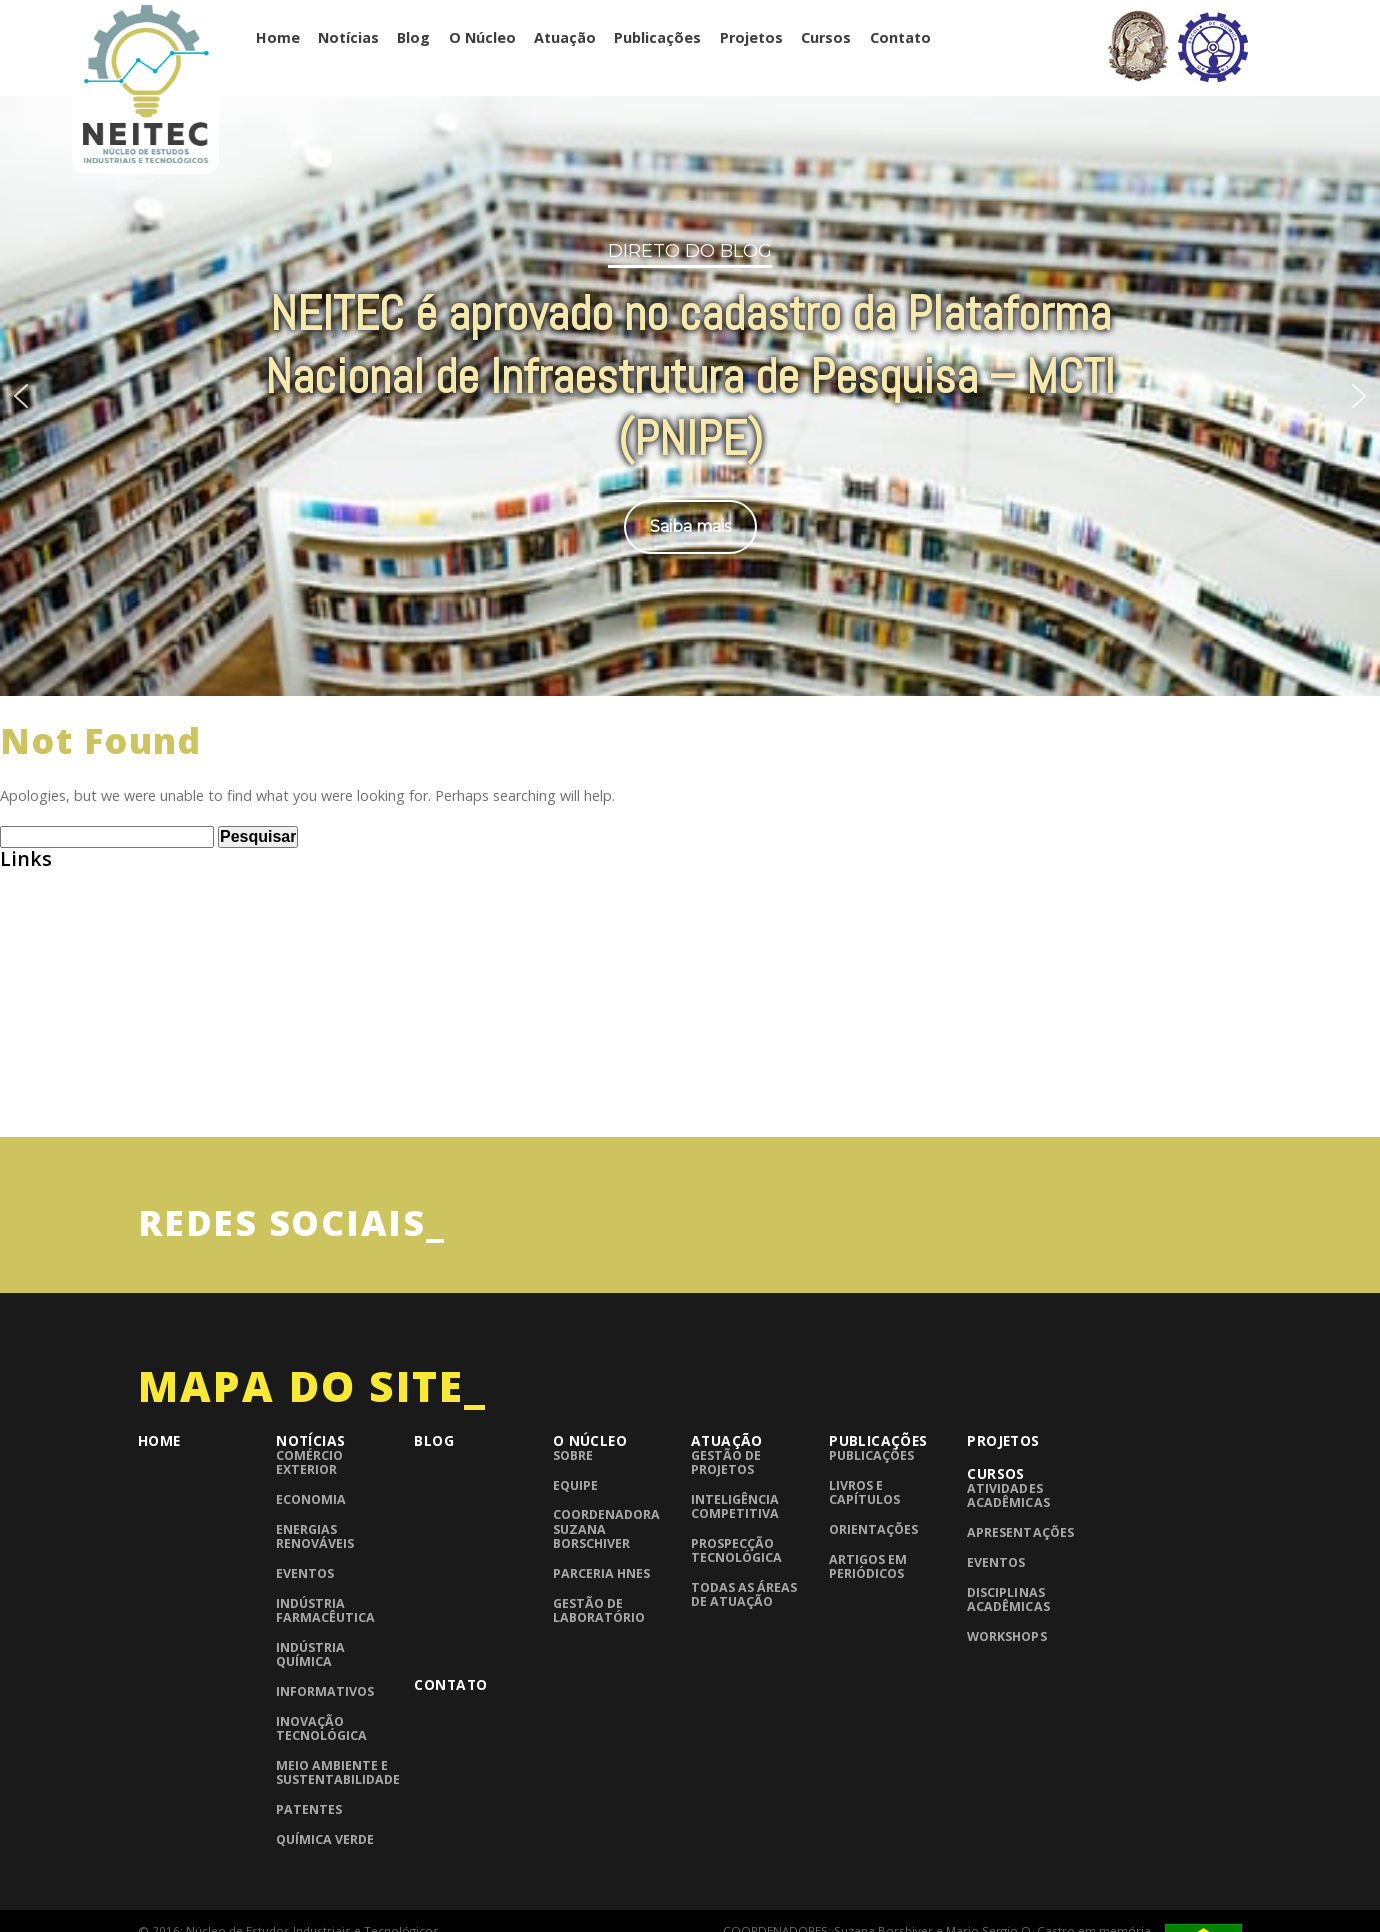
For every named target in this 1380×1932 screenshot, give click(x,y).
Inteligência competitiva (735, 1506)
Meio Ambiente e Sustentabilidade (338, 1772)
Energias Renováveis (315, 1536)
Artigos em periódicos (868, 1566)
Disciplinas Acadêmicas (1008, 1599)
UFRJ (15, 1106)
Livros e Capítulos (864, 1492)
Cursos (826, 37)
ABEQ (19, 877)
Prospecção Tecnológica (736, 1550)
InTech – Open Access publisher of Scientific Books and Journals (228, 1068)
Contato (900, 37)
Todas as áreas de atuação (744, 1594)
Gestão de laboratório (599, 1610)
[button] (21, 396)
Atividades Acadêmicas (1008, 1495)
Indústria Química (310, 1654)
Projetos (751, 37)
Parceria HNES (601, 1573)
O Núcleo (482, 37)
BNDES (23, 954)
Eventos (305, 1573)
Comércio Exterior (309, 1462)
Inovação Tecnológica (321, 1728)
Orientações (873, 1529)
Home (278, 37)
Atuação (565, 37)
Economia (311, 1499)
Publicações (657, 37)
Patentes (309, 1809)
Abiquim (29, 916)
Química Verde (325, 1839)
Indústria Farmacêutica (325, 1610)
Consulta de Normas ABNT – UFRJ (118, 992)
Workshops (1006, 1636)
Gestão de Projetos (726, 1462)
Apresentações (1020, 1532)
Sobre (573, 1455)
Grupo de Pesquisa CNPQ (88, 1030)
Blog (413, 37)
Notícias (348, 37)
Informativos (325, 1691)
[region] (690, 393)
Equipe (575, 1485)
